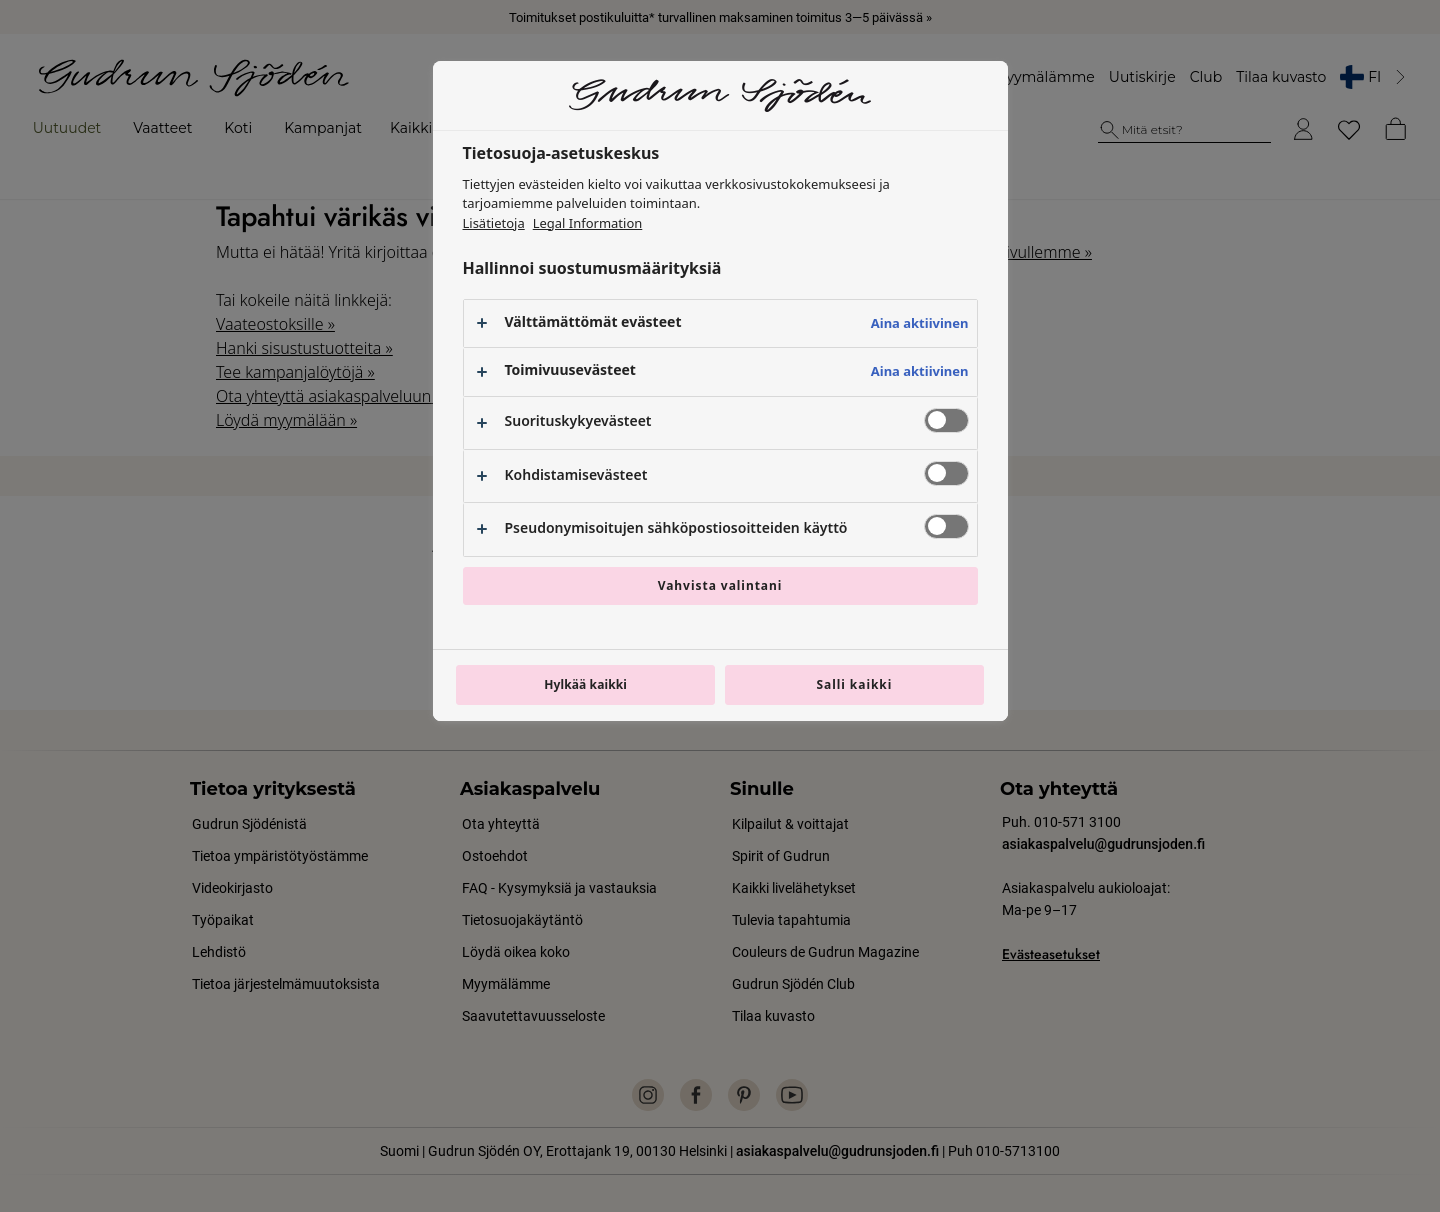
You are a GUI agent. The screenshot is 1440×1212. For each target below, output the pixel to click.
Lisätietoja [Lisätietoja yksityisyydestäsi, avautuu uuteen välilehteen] (494, 223)
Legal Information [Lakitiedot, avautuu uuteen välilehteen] (588, 223)
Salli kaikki (854, 684)
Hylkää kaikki (585, 684)
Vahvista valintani (720, 585)
